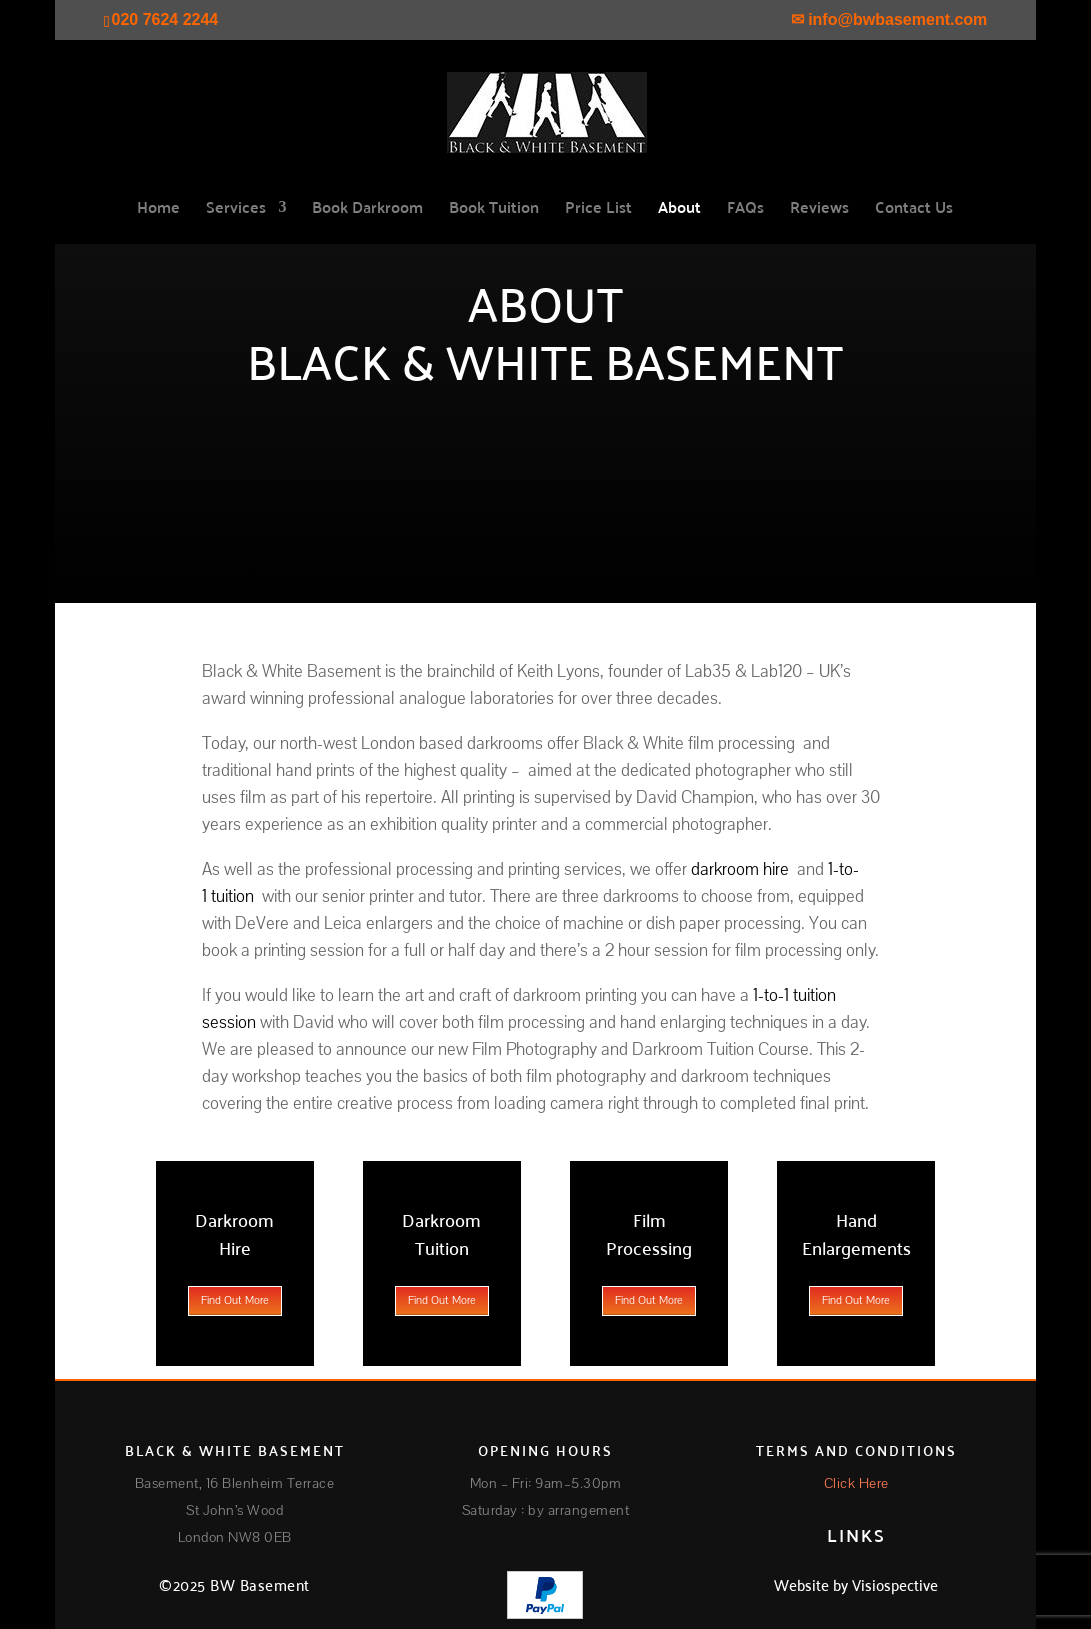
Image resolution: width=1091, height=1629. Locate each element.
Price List (598, 210)
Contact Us (914, 210)
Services (236, 210)
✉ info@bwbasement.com (889, 20)
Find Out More (235, 1300)
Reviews (819, 210)
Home (158, 210)
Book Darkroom (367, 210)
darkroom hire (740, 869)
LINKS (856, 1534)
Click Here (856, 1483)
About (679, 210)
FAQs (745, 210)
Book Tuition (494, 210)
